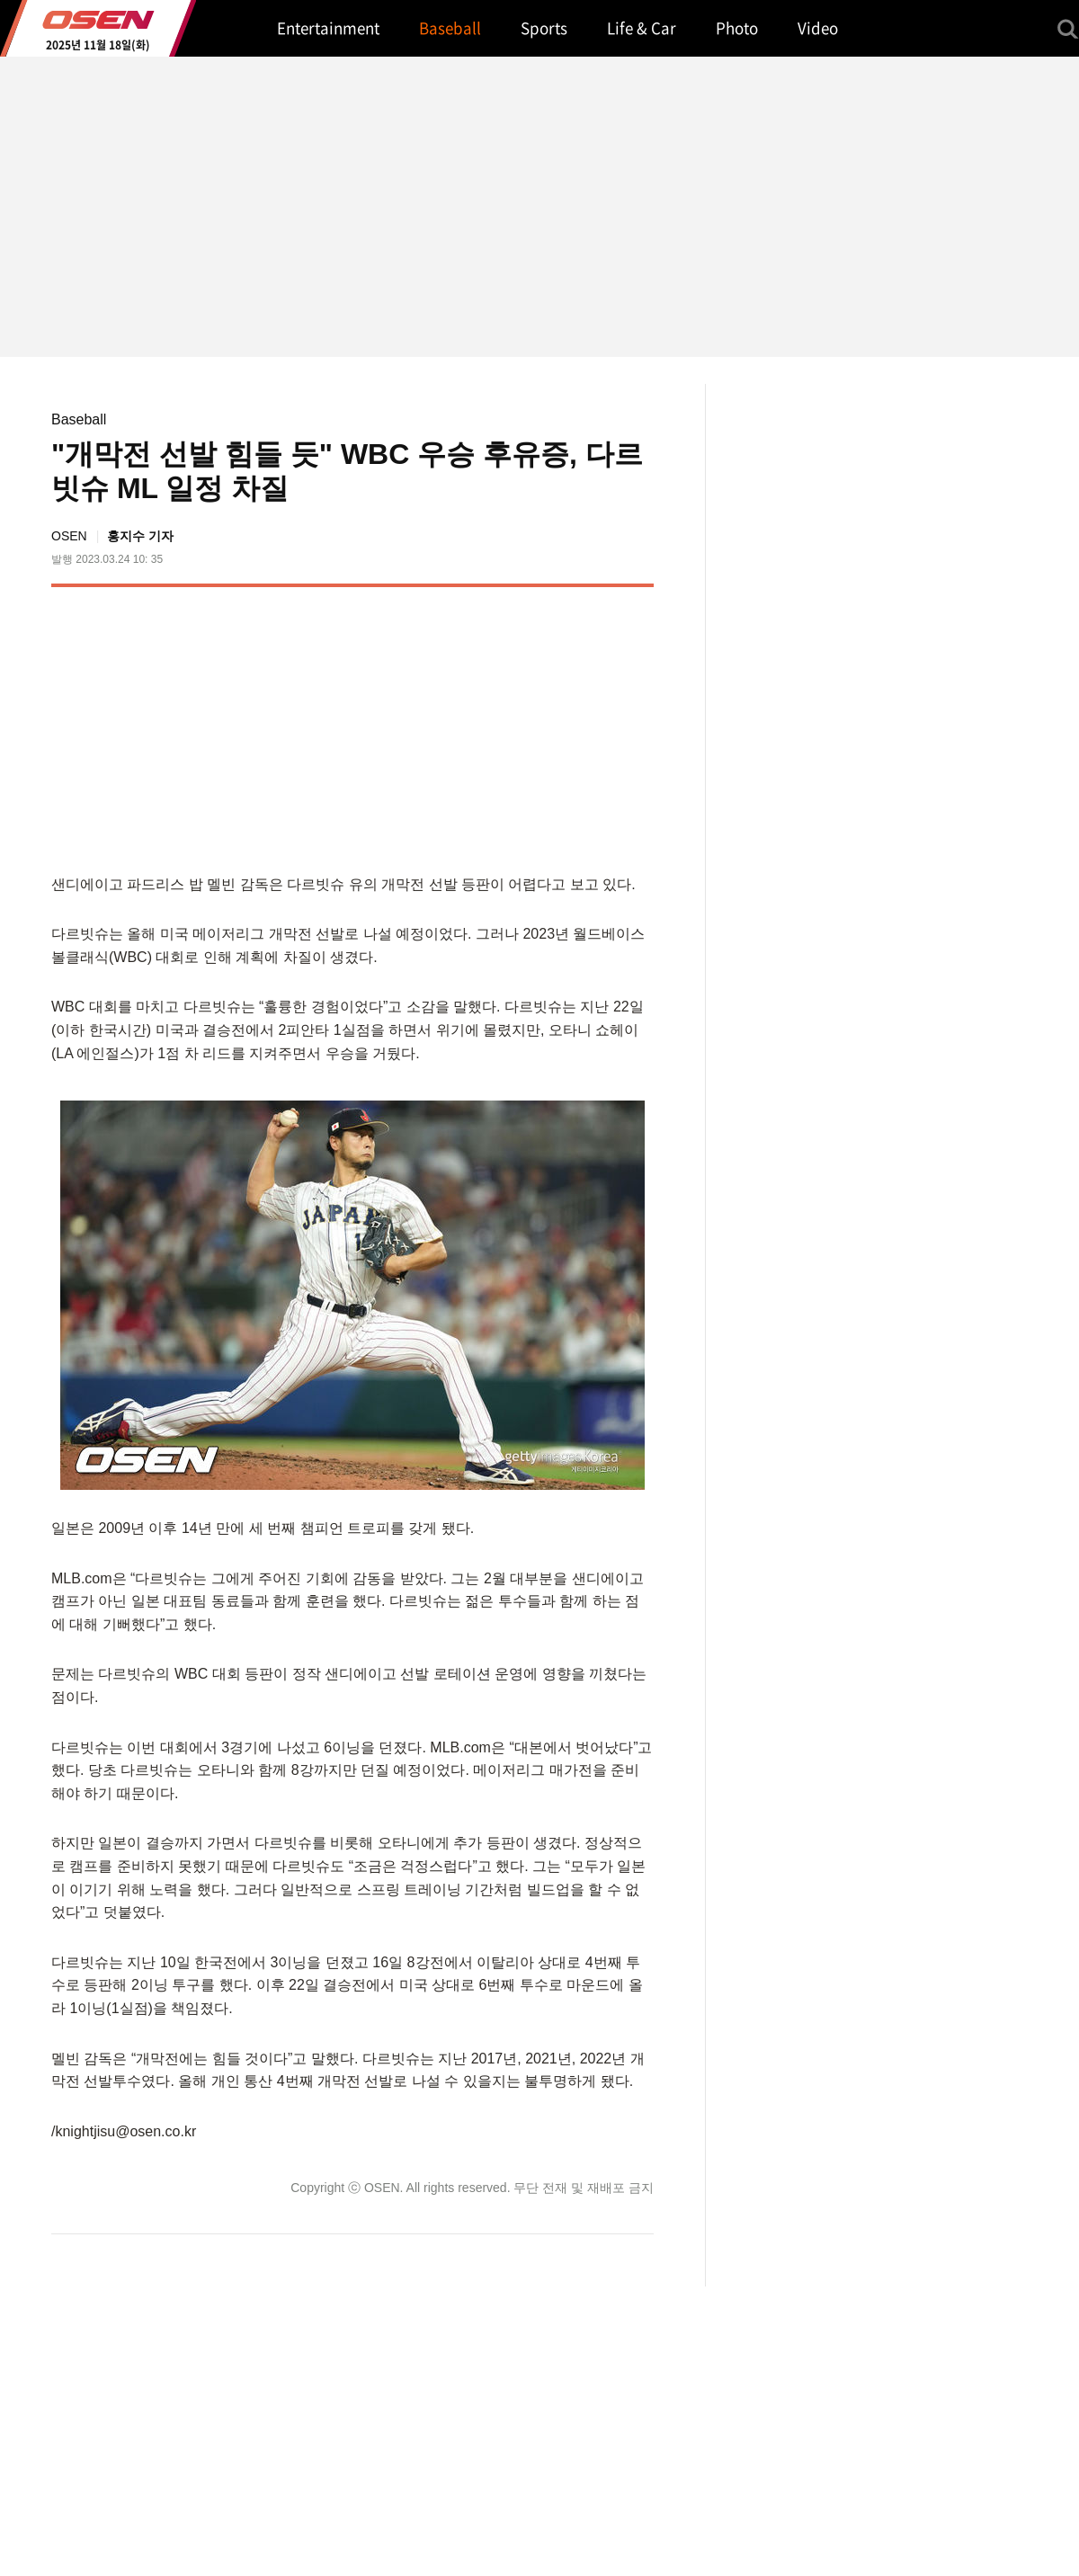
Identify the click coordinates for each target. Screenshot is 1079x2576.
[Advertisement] (503, 726)
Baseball (78, 419)
